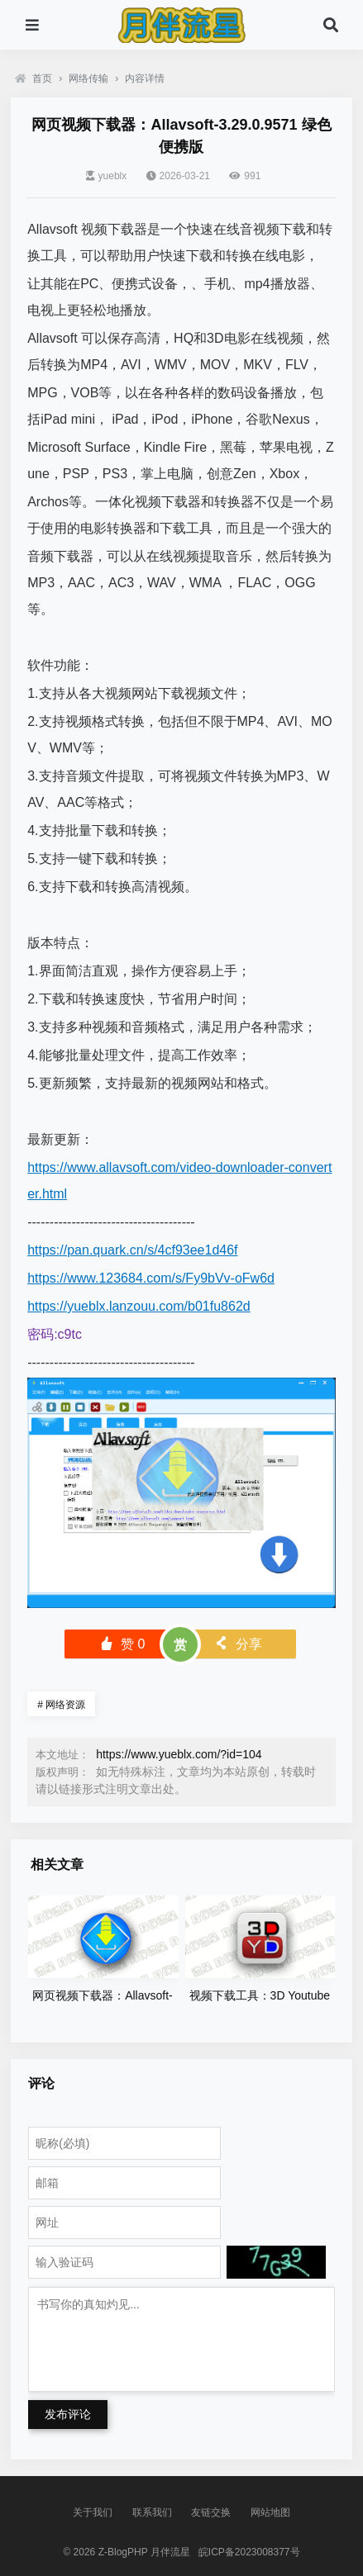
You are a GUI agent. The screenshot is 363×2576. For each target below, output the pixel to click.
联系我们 (152, 2512)
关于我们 (92, 2512)
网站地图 (270, 2512)
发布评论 (68, 2414)
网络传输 (88, 78)
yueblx (106, 176)
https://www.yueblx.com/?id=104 (178, 1754)
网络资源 (61, 1704)
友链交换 (211, 2512)
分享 (237, 1644)
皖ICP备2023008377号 (249, 2552)
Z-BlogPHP (123, 2552)
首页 (33, 78)
